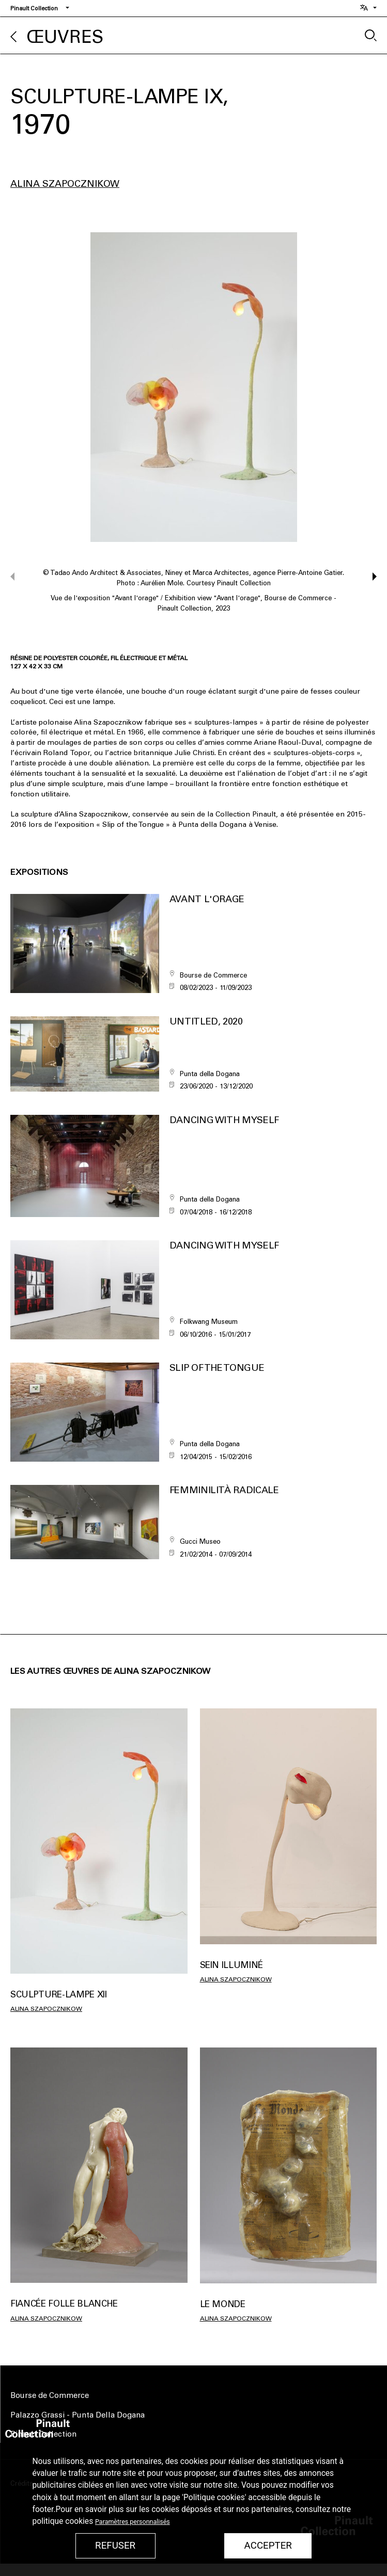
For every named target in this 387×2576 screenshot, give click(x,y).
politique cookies (63, 2521)
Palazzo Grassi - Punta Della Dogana (77, 2415)
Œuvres (65, 36)
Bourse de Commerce (49, 2395)
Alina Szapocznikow (64, 183)
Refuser (115, 2545)
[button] (370, 576)
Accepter (268, 2545)
